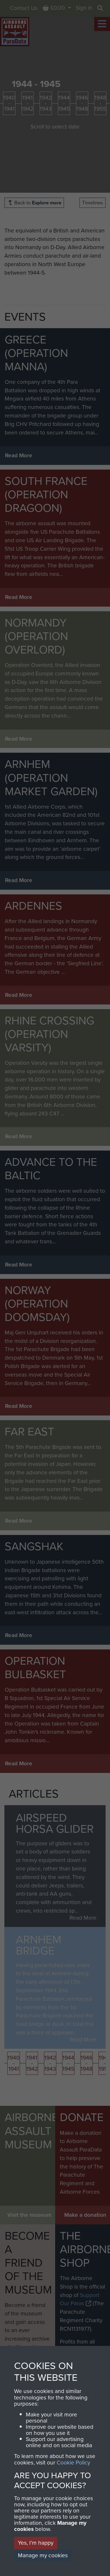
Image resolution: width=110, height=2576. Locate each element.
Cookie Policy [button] (73, 2462)
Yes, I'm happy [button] (35, 2543)
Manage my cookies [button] (43, 2555)
